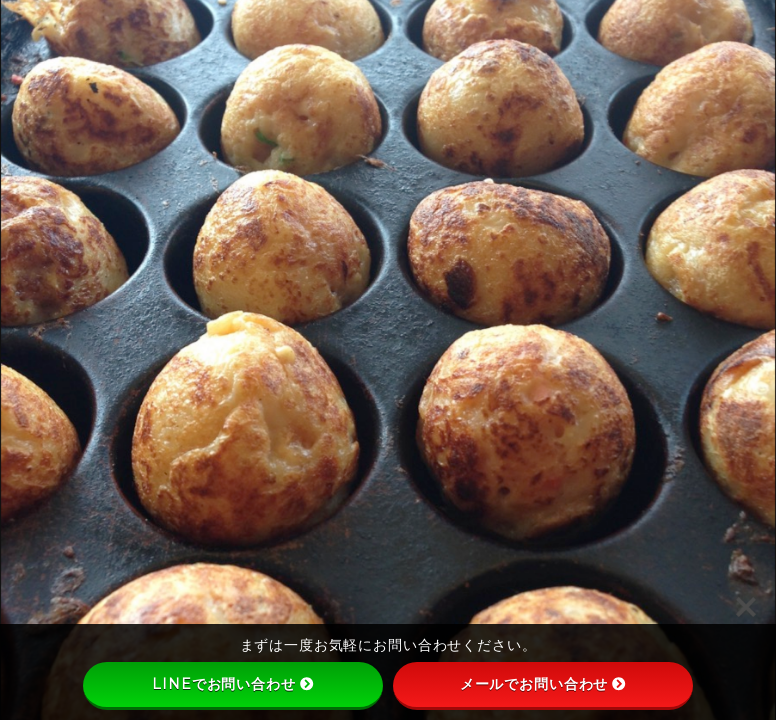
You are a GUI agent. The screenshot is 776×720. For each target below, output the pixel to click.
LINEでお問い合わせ (232, 684)
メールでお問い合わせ (543, 684)
